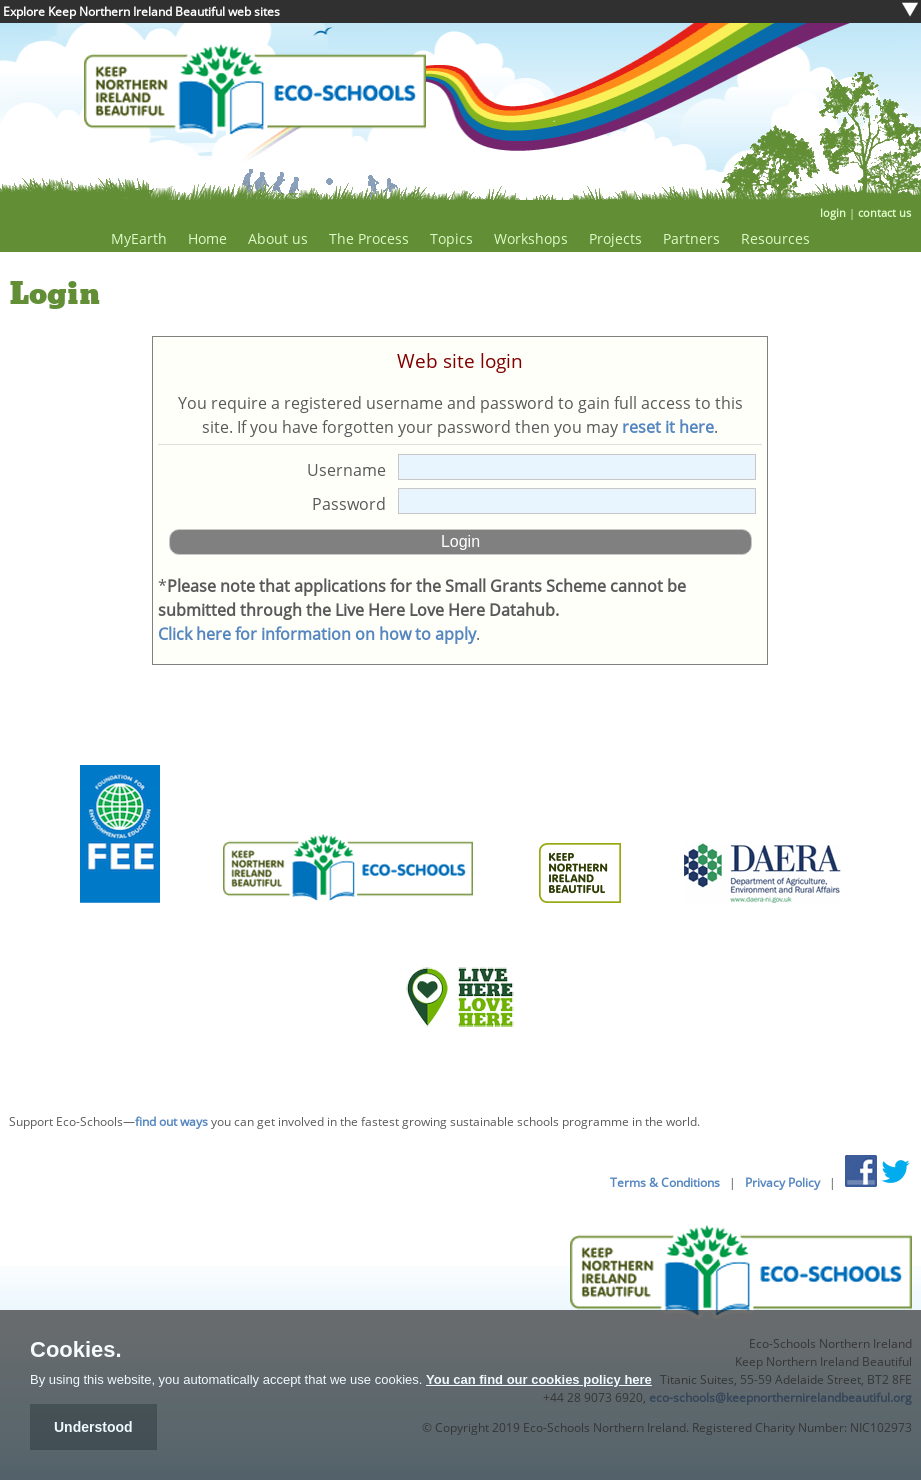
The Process (369, 238)
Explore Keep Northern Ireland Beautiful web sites (141, 11)
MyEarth (139, 238)
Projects (615, 238)
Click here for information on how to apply (317, 634)
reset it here (668, 427)
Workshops (531, 238)
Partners (691, 238)
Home (207, 238)
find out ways (171, 1121)
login (833, 212)
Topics (451, 238)
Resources (775, 238)
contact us (884, 212)
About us (278, 238)
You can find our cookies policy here (539, 1379)
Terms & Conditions (665, 1182)
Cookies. (76, 1350)
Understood (93, 1427)
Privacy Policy (782, 1182)
